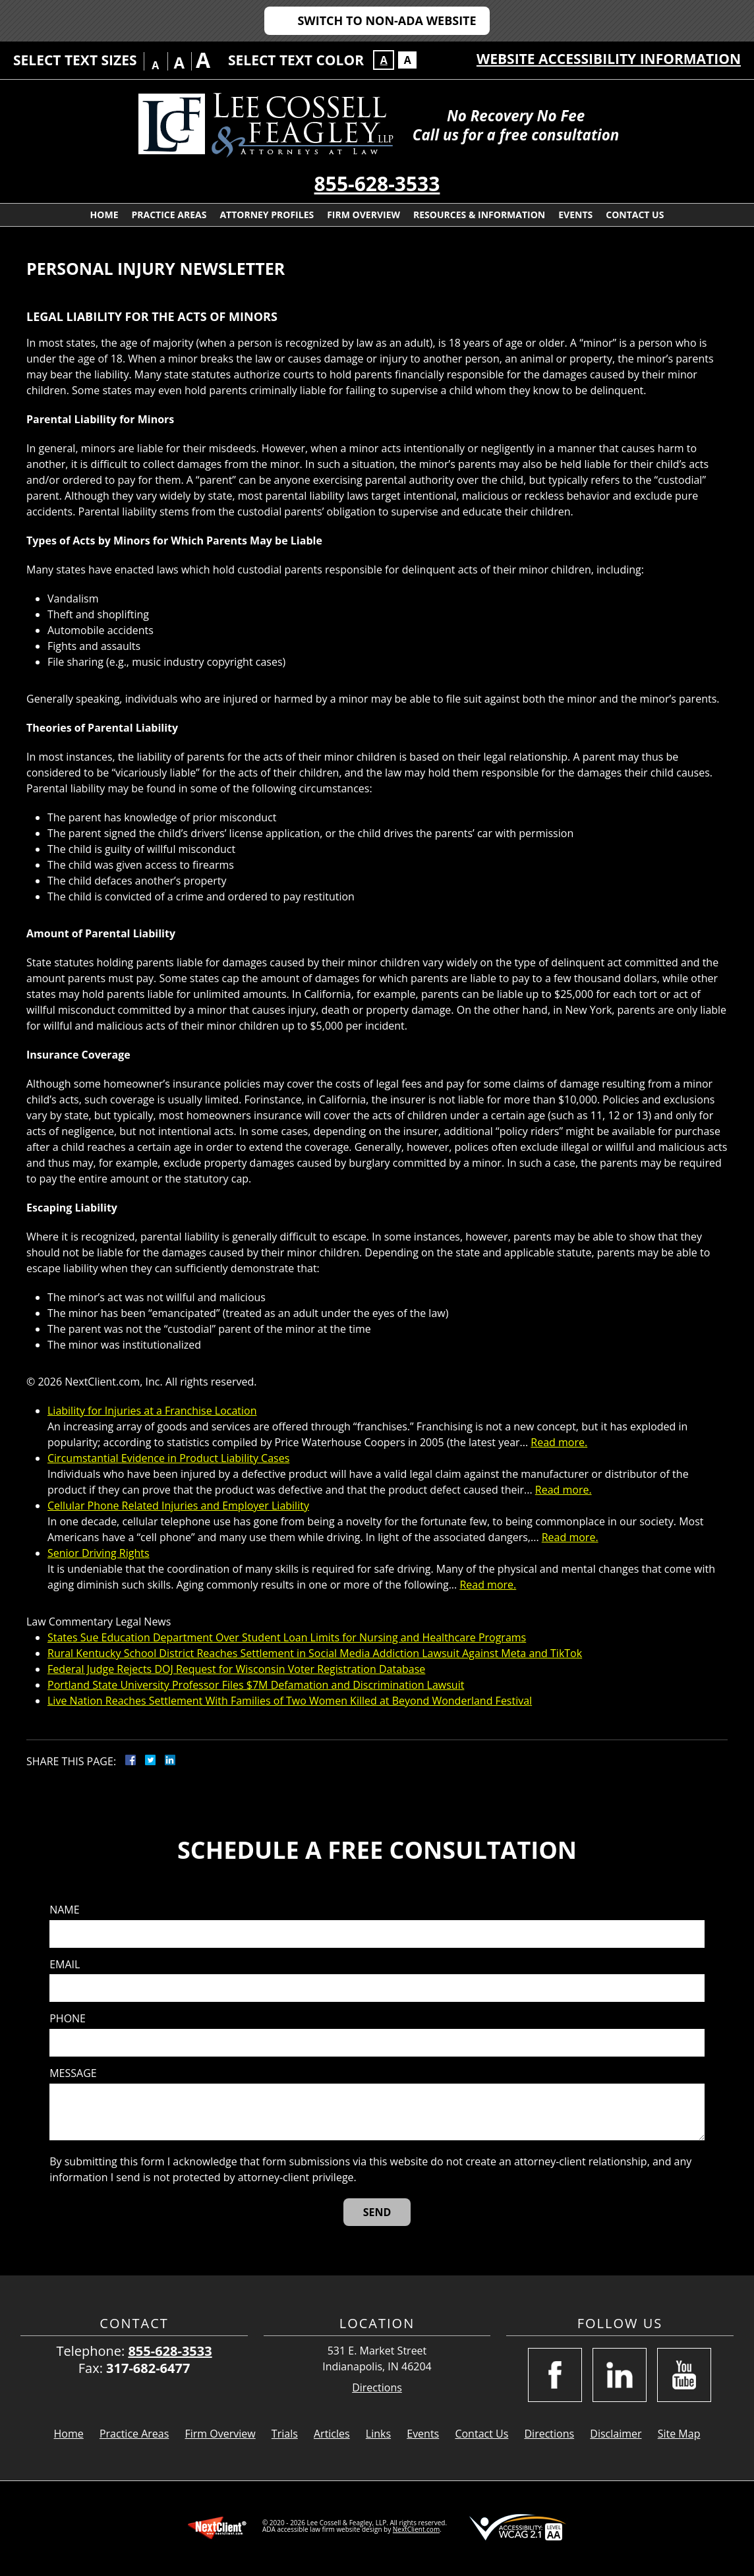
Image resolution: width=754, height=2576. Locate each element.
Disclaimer (615, 2433)
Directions (377, 2388)
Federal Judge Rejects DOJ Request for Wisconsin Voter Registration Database (236, 1669)
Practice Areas (169, 214)
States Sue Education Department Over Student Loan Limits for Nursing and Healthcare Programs (286, 1637)
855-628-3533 (377, 183)
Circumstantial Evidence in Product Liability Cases (168, 1458)
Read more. (559, 1442)
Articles (332, 2433)
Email (64, 1965)
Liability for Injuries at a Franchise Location (152, 1410)
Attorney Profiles (266, 214)
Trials (285, 2433)
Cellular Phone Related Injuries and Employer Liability (178, 1505)
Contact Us (635, 214)
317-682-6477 (148, 2368)
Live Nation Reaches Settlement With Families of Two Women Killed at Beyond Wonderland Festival (289, 1700)
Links (378, 2433)
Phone (67, 2019)
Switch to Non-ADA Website (386, 20)
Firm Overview (363, 214)
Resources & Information (479, 214)
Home (104, 214)
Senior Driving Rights (98, 1553)
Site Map (679, 2433)
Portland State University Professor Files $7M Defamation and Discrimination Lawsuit (255, 1685)
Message (72, 2073)
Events (575, 214)
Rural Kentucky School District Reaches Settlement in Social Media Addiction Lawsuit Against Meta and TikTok (314, 1653)
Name (64, 1910)
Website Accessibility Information (609, 58)
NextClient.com (416, 2529)
